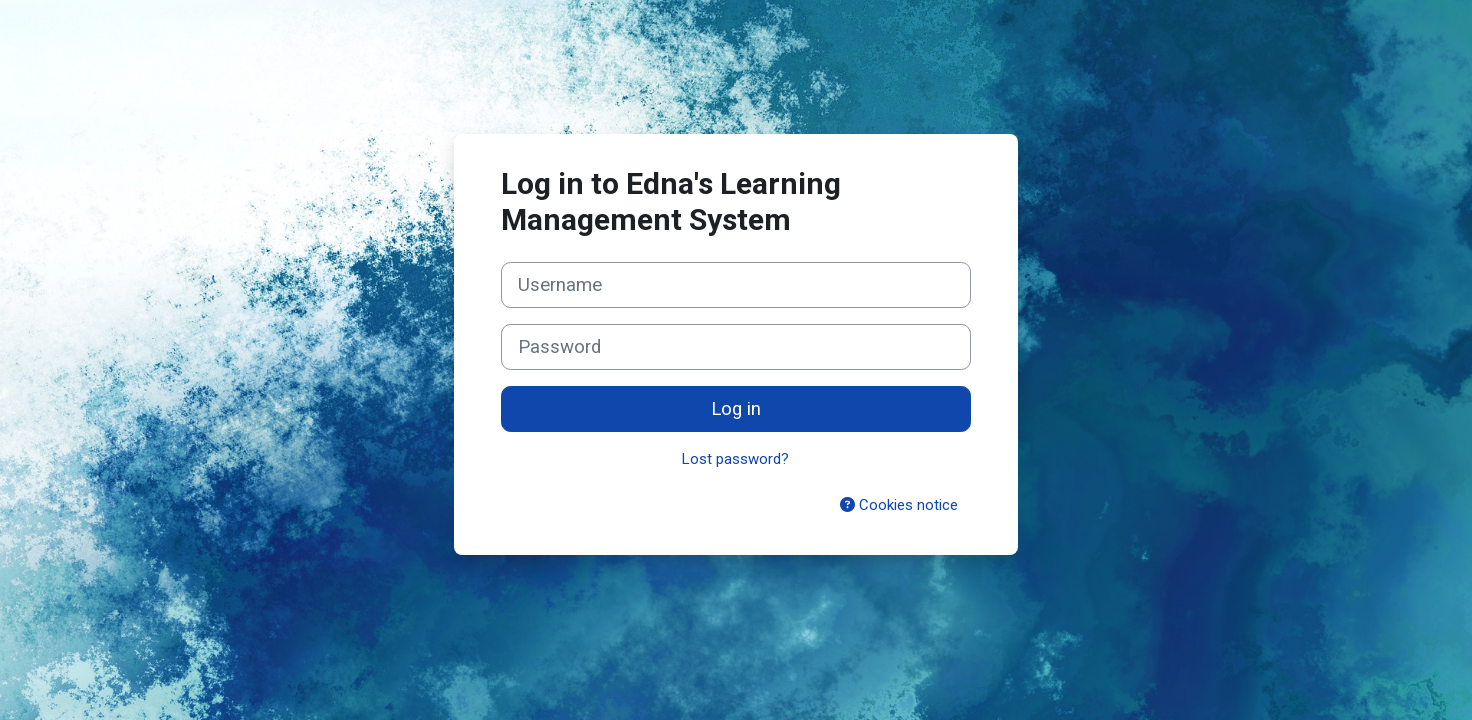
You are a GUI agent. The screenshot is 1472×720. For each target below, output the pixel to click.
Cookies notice (899, 505)
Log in (736, 409)
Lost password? (735, 459)
